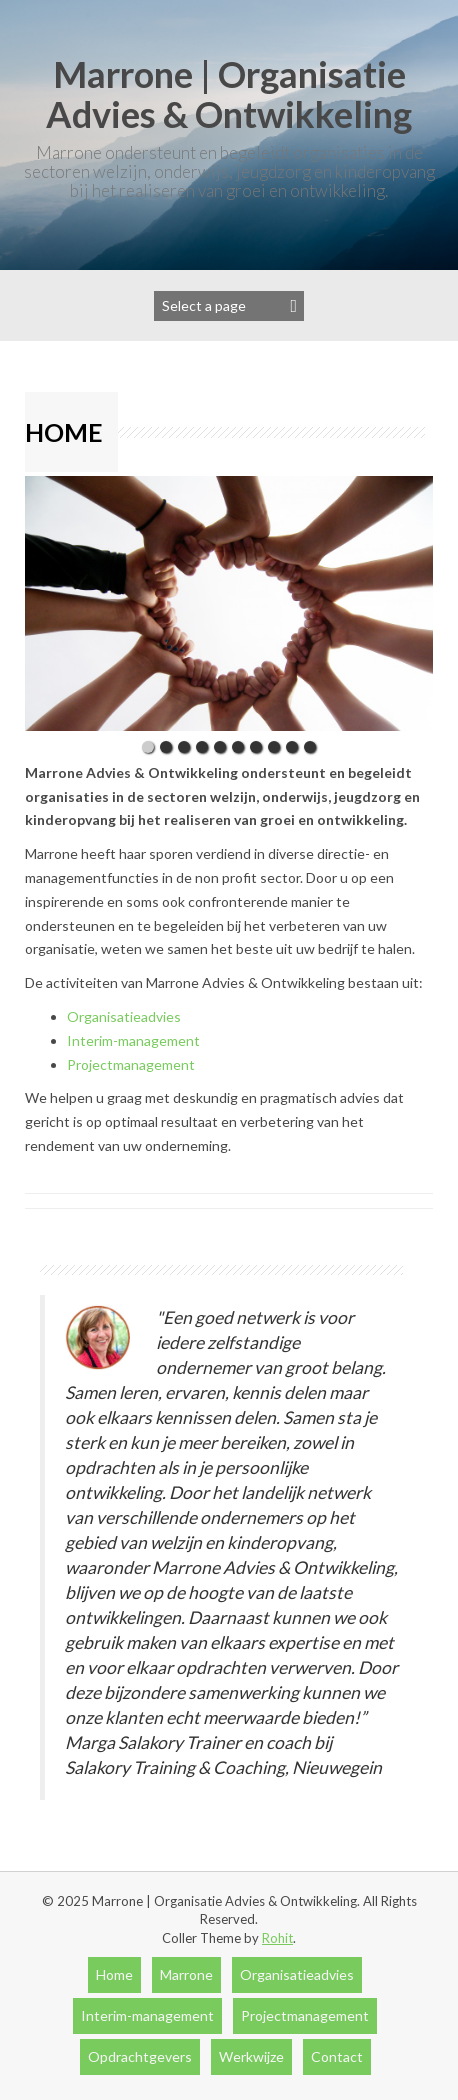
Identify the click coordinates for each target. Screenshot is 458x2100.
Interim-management (133, 1040)
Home (114, 1974)
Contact (337, 2056)
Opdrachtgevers (140, 2056)
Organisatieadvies (124, 1016)
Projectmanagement (131, 1064)
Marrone (186, 1974)
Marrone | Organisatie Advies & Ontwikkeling (229, 94)
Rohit (277, 1938)
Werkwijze (251, 2056)
